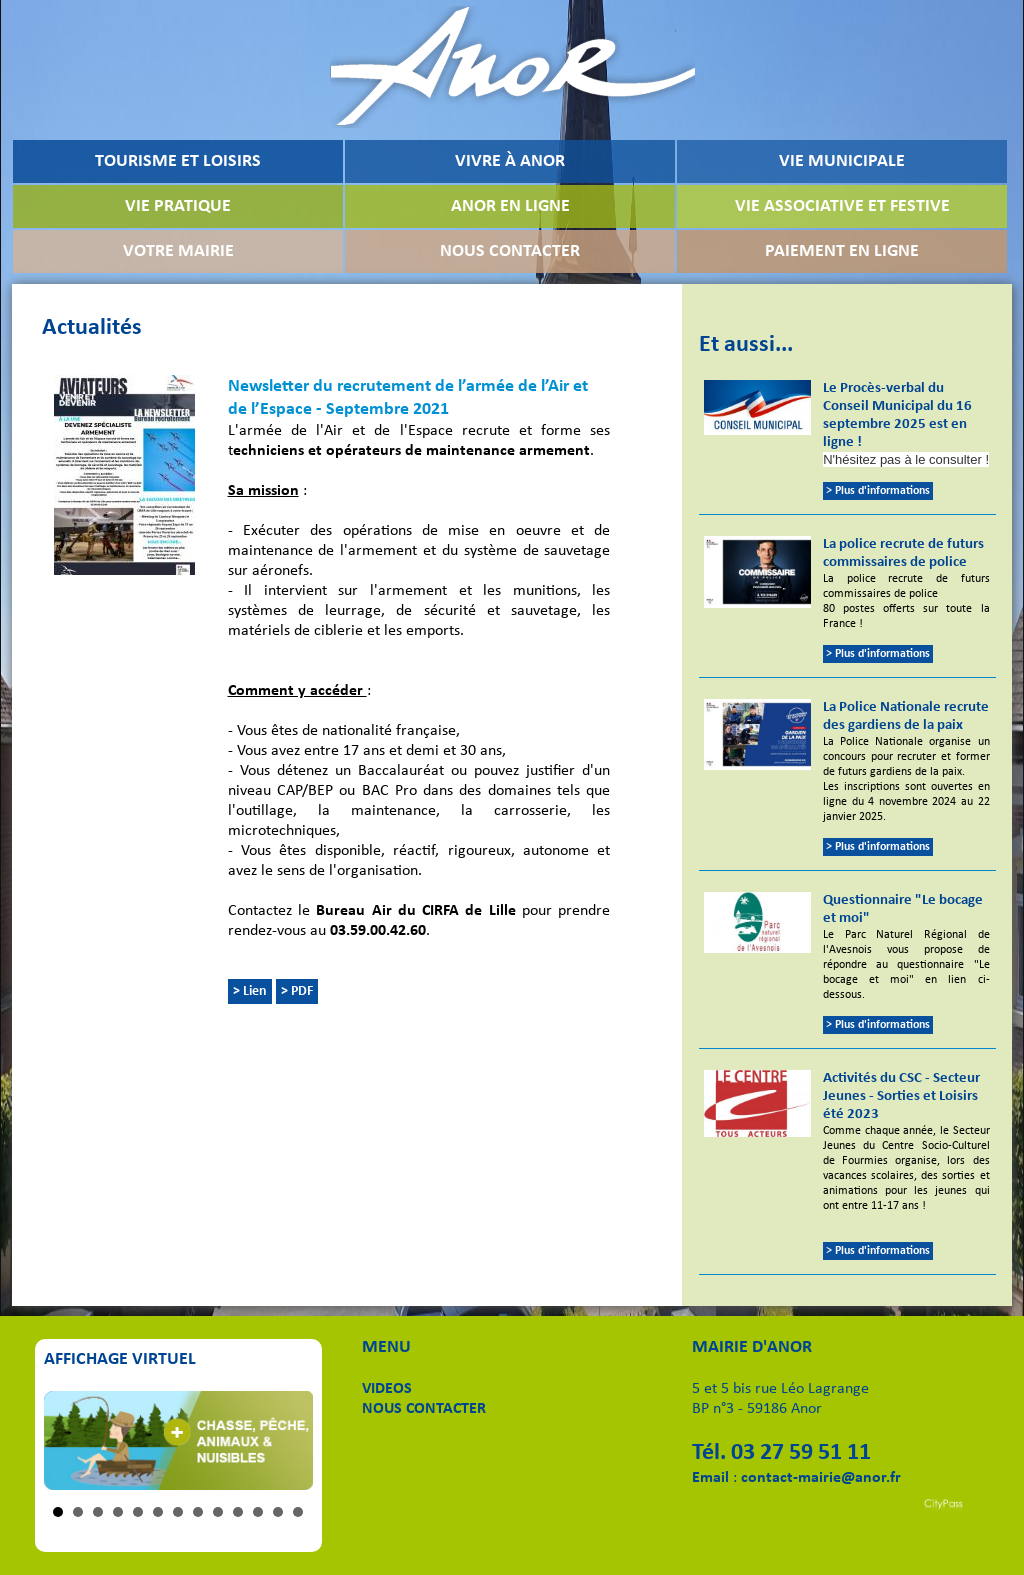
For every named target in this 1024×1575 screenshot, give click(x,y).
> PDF (297, 991)
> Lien (250, 991)
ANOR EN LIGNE (510, 206)
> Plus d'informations (878, 491)
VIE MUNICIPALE (842, 161)
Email (710, 1478)
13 (298, 1512)
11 (258, 1512)
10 (238, 1512)
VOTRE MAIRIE (178, 251)
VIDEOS (387, 1389)
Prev (70, 1440)
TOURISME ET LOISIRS (178, 161)
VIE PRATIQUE (178, 206)
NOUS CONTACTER (510, 251)
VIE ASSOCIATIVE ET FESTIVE (842, 206)
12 (278, 1512)
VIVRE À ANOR (510, 161)
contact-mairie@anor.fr (821, 1478)
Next (287, 1440)
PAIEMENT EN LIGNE (842, 251)
